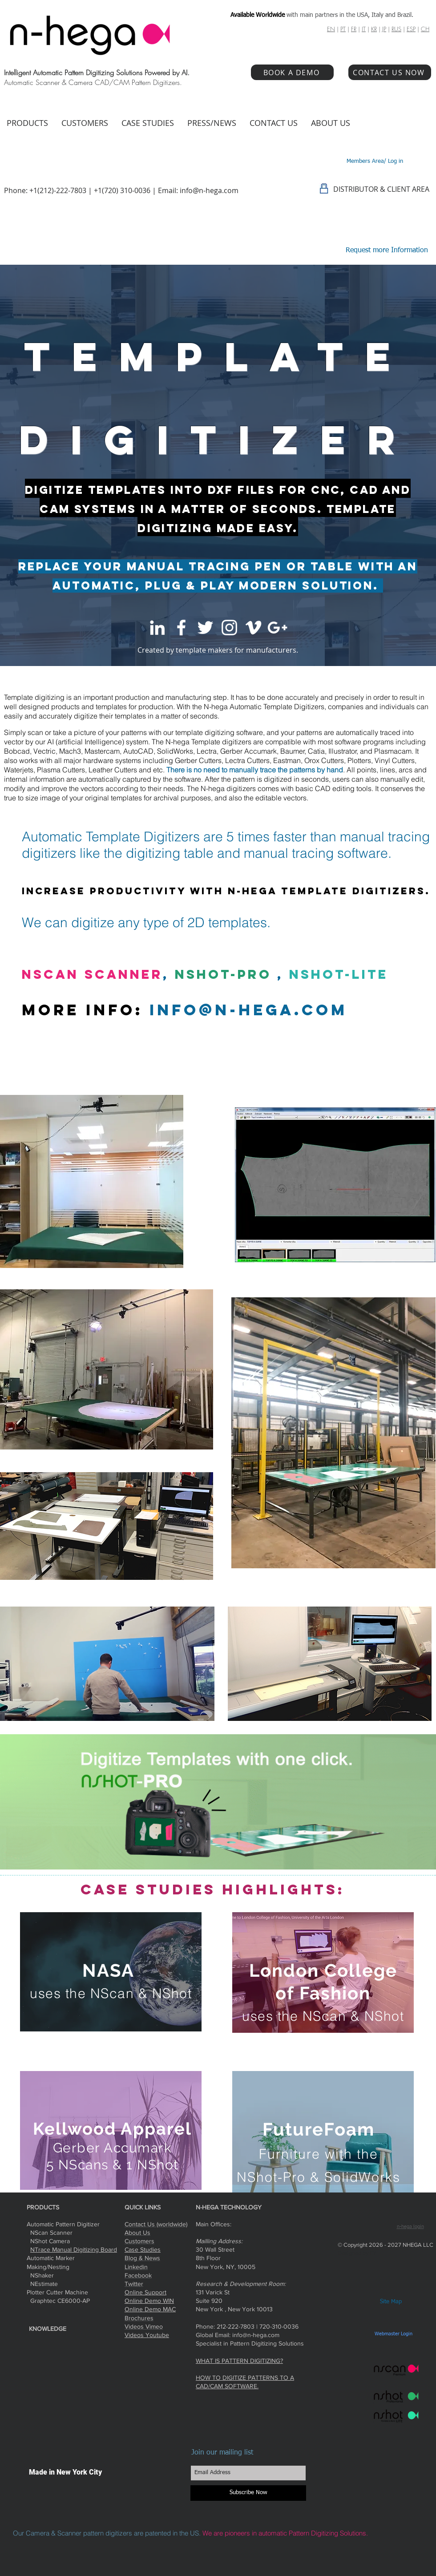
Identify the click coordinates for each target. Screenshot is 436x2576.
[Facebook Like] (370, 2207)
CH (425, 29)
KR (374, 29)
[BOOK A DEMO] (292, 72)
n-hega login (410, 2226)
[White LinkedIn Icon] (157, 627)
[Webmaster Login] (393, 2334)
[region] (111, 1972)
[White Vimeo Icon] (253, 627)
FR (353, 29)
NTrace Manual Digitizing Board (73, 2249)
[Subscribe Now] (248, 2493)
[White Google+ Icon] (277, 627)
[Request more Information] (387, 250)
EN (331, 29)
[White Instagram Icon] (229, 627)
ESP (411, 29)
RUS (396, 29)
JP (384, 29)
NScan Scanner (92, 974)
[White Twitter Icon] (205, 627)
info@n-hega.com (209, 190)
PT (343, 29)
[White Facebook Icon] (181, 627)
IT (364, 29)
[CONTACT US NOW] (389, 72)
